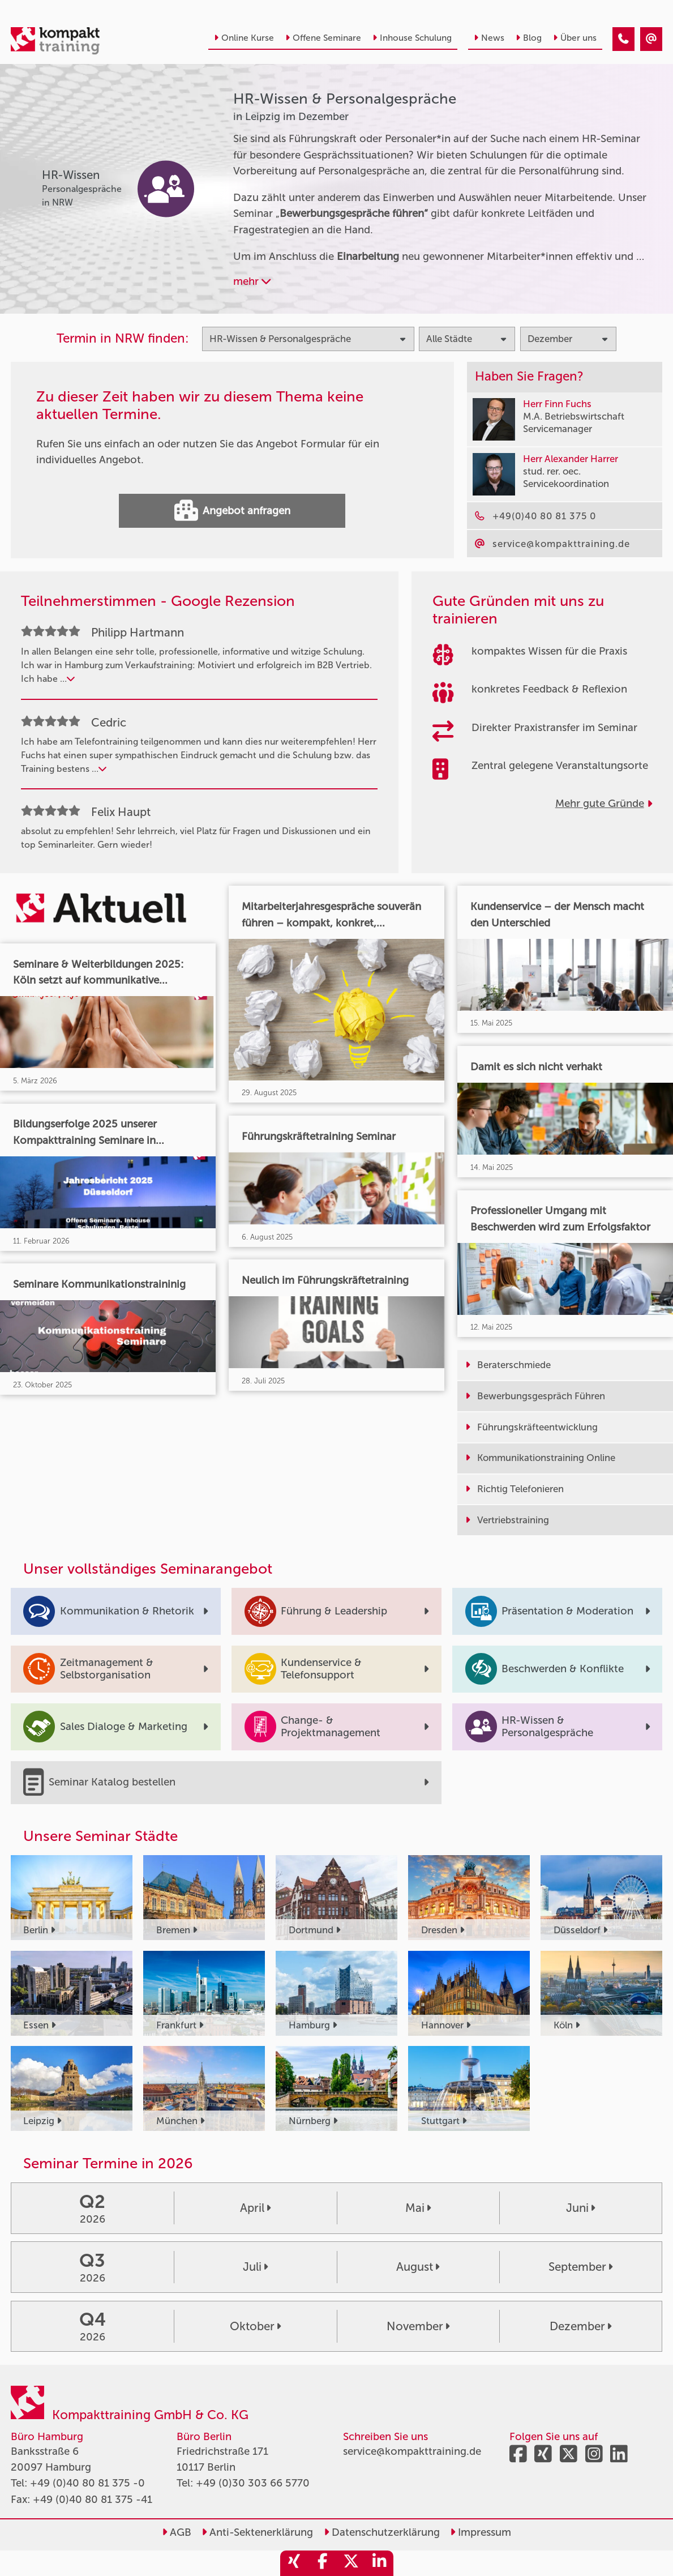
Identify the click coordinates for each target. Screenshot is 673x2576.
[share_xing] (294, 2563)
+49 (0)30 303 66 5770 (253, 2482)
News (489, 37)
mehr (252, 281)
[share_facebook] (322, 2563)
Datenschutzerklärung (382, 2532)
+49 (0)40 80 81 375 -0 (87, 2482)
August (417, 2267)
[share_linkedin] (379, 2563)
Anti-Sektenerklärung (257, 2532)
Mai (418, 2208)
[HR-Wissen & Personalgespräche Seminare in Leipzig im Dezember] (623, 39)
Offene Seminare (323, 37)
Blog (529, 37)
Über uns (575, 37)
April (255, 2208)
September (580, 2267)
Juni (580, 2208)
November (418, 2326)
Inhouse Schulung (412, 37)
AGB (176, 2532)
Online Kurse (244, 37)
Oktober (255, 2326)
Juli (255, 2267)
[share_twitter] (351, 2563)
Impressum (480, 2532)
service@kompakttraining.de (412, 2451)
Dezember (580, 2326)
